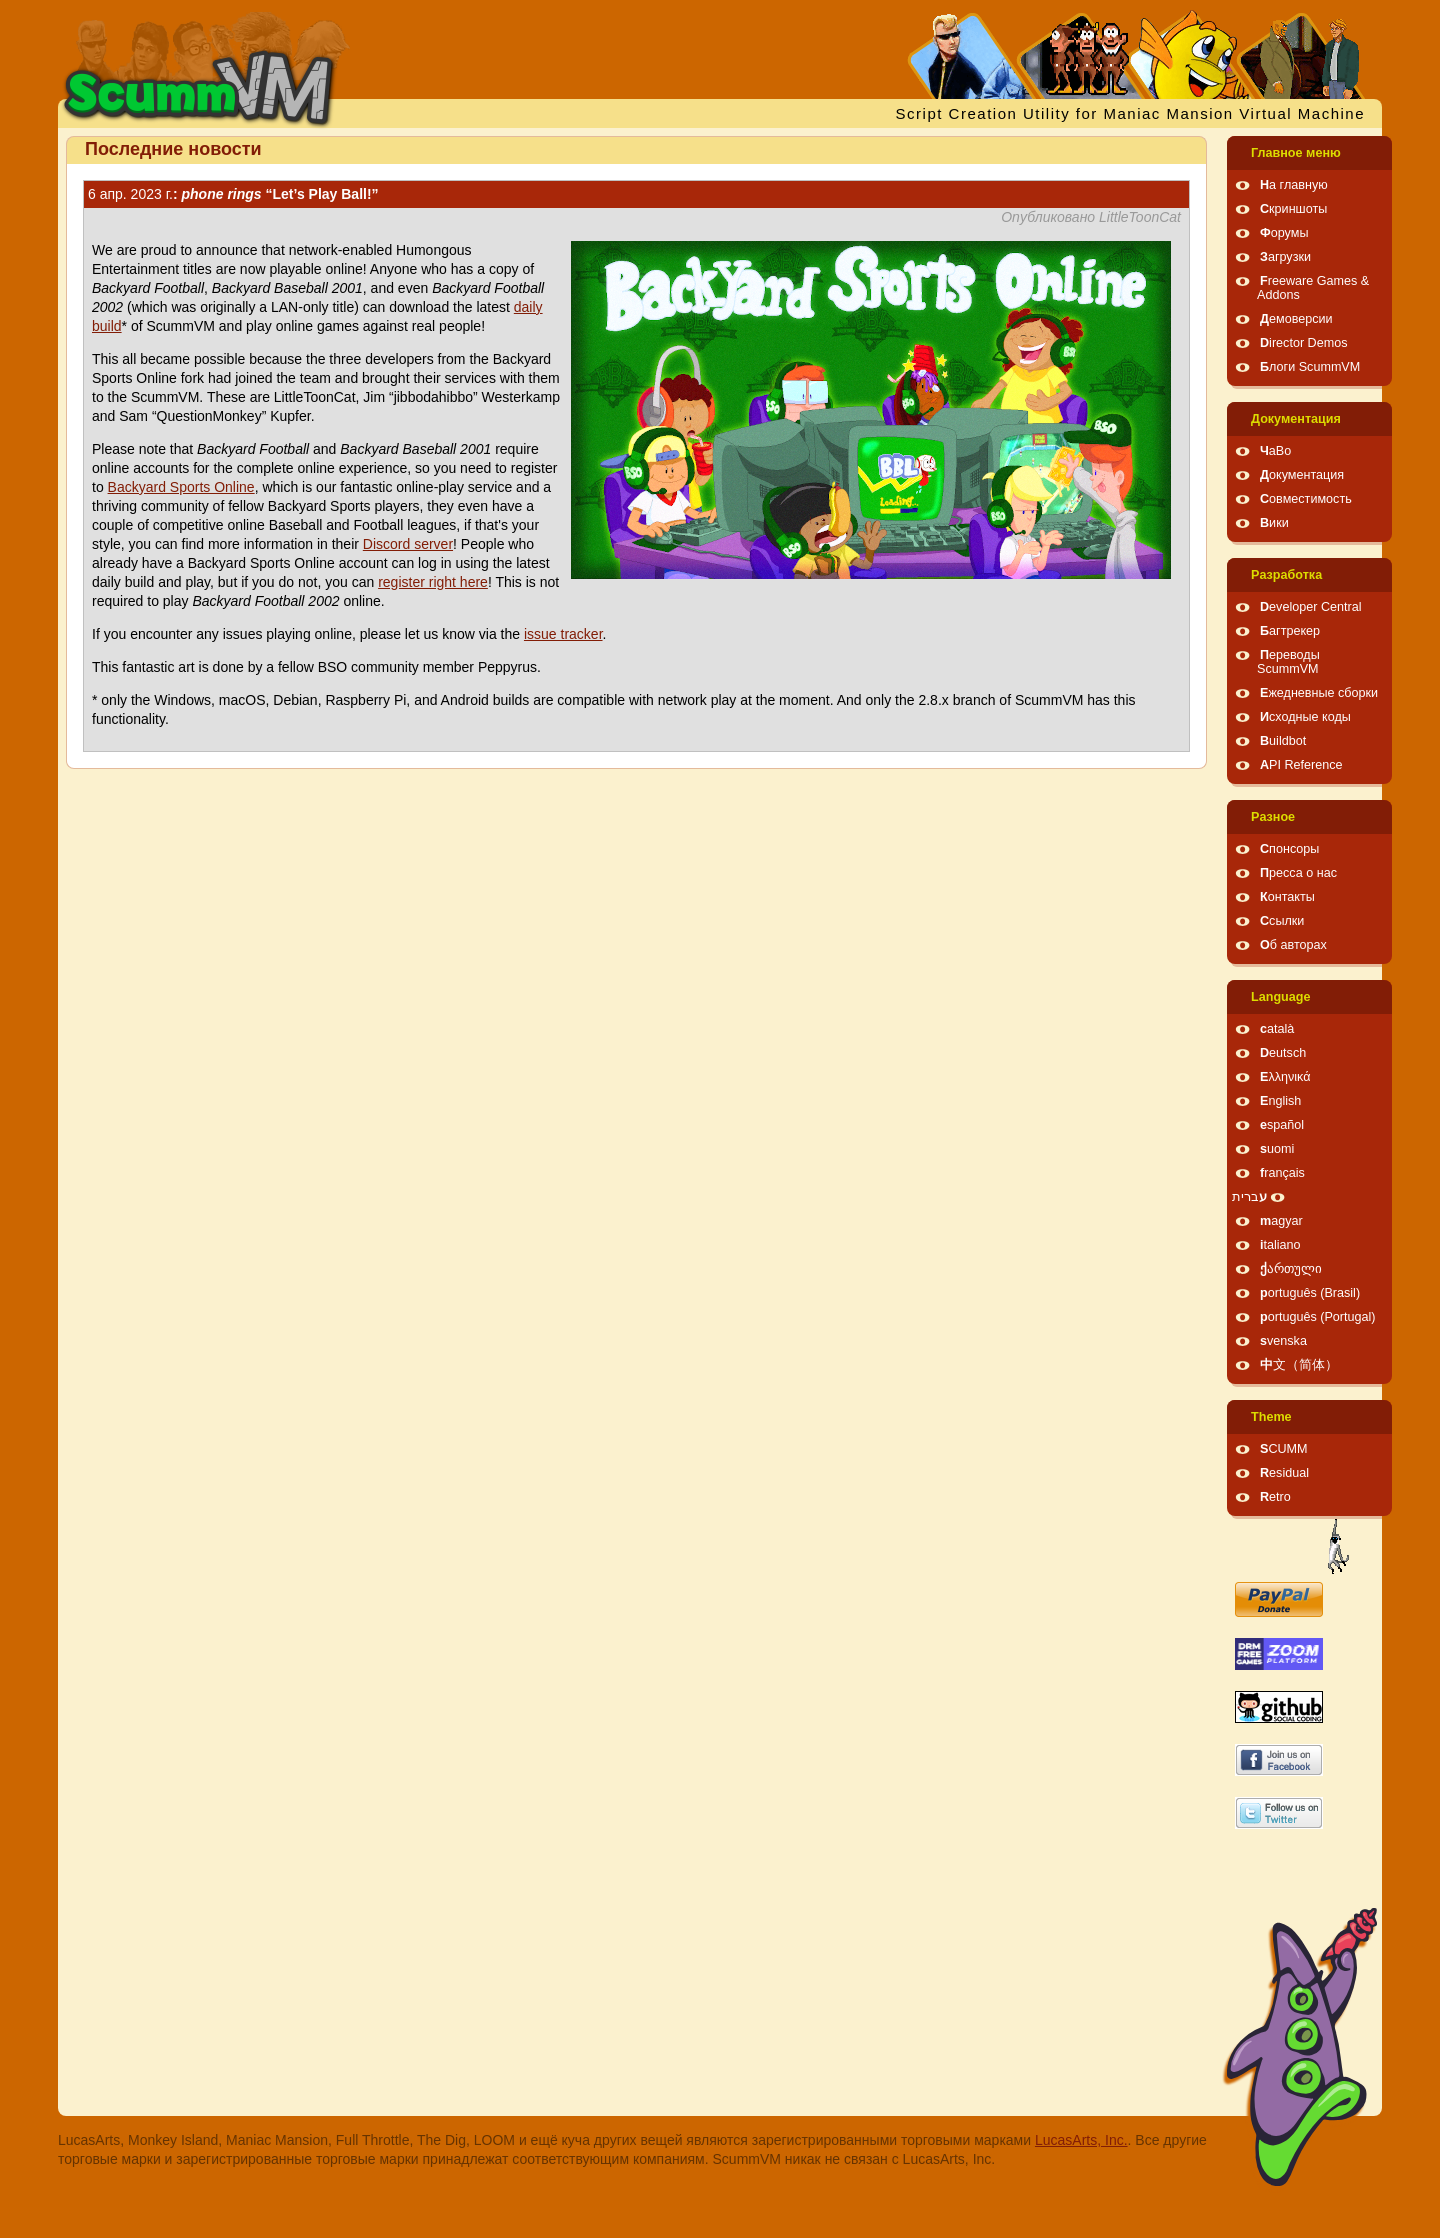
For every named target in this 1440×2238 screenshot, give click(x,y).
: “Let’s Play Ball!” (233, 194)
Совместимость (1306, 499)
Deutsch (1283, 1053)
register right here (433, 582)
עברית (1249, 1197)
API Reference (1301, 765)
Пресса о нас (1298, 873)
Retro (1275, 1497)
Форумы (1284, 233)
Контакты (1287, 897)
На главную (1294, 185)
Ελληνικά (1285, 1077)
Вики (1274, 523)
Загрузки (1285, 257)
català (1277, 1029)
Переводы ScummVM (1288, 662)
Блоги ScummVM (1310, 367)
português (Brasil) (1310, 1293)
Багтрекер (1290, 631)
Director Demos (1304, 343)
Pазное (1273, 817)
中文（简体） (1299, 1365)
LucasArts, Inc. (1081, 2140)
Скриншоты (1293, 209)
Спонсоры (1289, 849)
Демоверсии (1296, 319)
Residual (1284, 1473)
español (1282, 1125)
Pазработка (1286, 575)
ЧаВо (1275, 451)
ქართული (1291, 1269)
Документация (1296, 419)
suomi (1277, 1149)
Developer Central (1311, 607)
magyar (1281, 1221)
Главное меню (1296, 153)
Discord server (408, 544)
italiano (1280, 1245)
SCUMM (1284, 1449)
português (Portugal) (1318, 1317)
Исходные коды (1305, 717)
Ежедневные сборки (1319, 693)
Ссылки (1282, 921)
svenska (1283, 1341)
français (1282, 1173)
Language (1280, 997)
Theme (1271, 1417)
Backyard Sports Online (181, 487)
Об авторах (1293, 945)
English (1280, 1101)
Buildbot (1283, 741)
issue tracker (563, 634)
